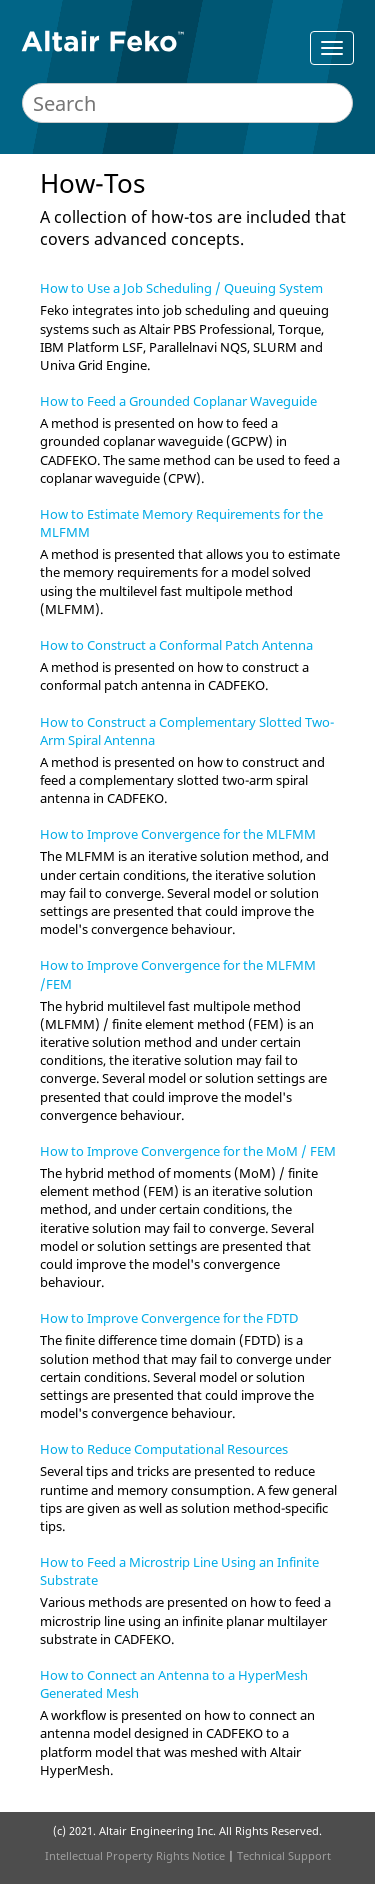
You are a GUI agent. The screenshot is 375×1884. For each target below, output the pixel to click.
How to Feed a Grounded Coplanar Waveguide (178, 401)
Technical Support (284, 1855)
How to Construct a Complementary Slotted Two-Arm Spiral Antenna (187, 731)
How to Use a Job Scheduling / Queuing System (181, 288)
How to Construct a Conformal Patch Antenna (176, 645)
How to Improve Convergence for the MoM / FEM (188, 1151)
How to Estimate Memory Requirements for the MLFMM (181, 523)
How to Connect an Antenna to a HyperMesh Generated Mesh (174, 1684)
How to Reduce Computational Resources (164, 1449)
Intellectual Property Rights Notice (135, 1855)
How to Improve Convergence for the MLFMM (178, 834)
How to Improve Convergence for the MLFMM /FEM (178, 974)
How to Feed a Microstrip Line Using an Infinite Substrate (179, 1571)
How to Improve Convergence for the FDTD (169, 1318)
